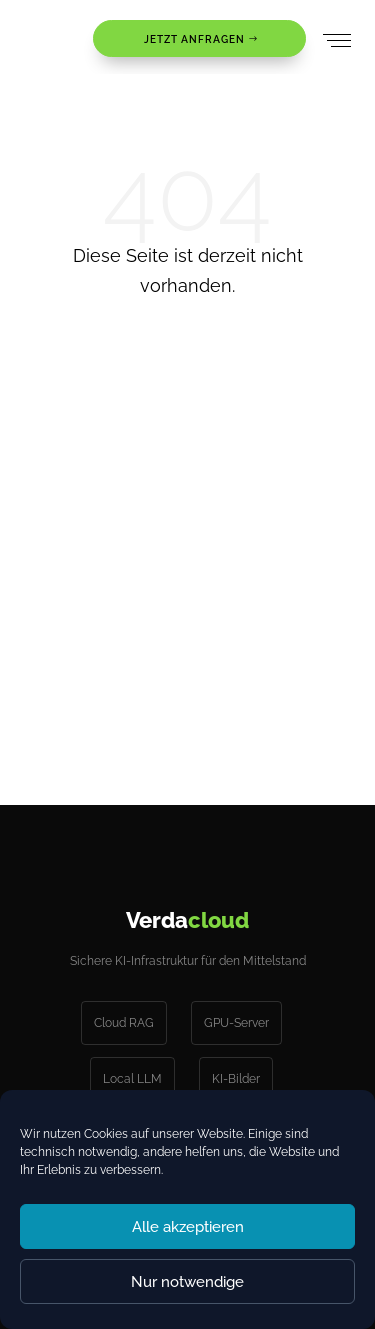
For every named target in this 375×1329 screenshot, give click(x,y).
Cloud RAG (124, 1023)
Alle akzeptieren (188, 1227)
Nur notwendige (187, 1282)
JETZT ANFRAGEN (194, 39)
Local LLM (132, 1079)
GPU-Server (236, 1023)
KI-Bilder (236, 1079)
